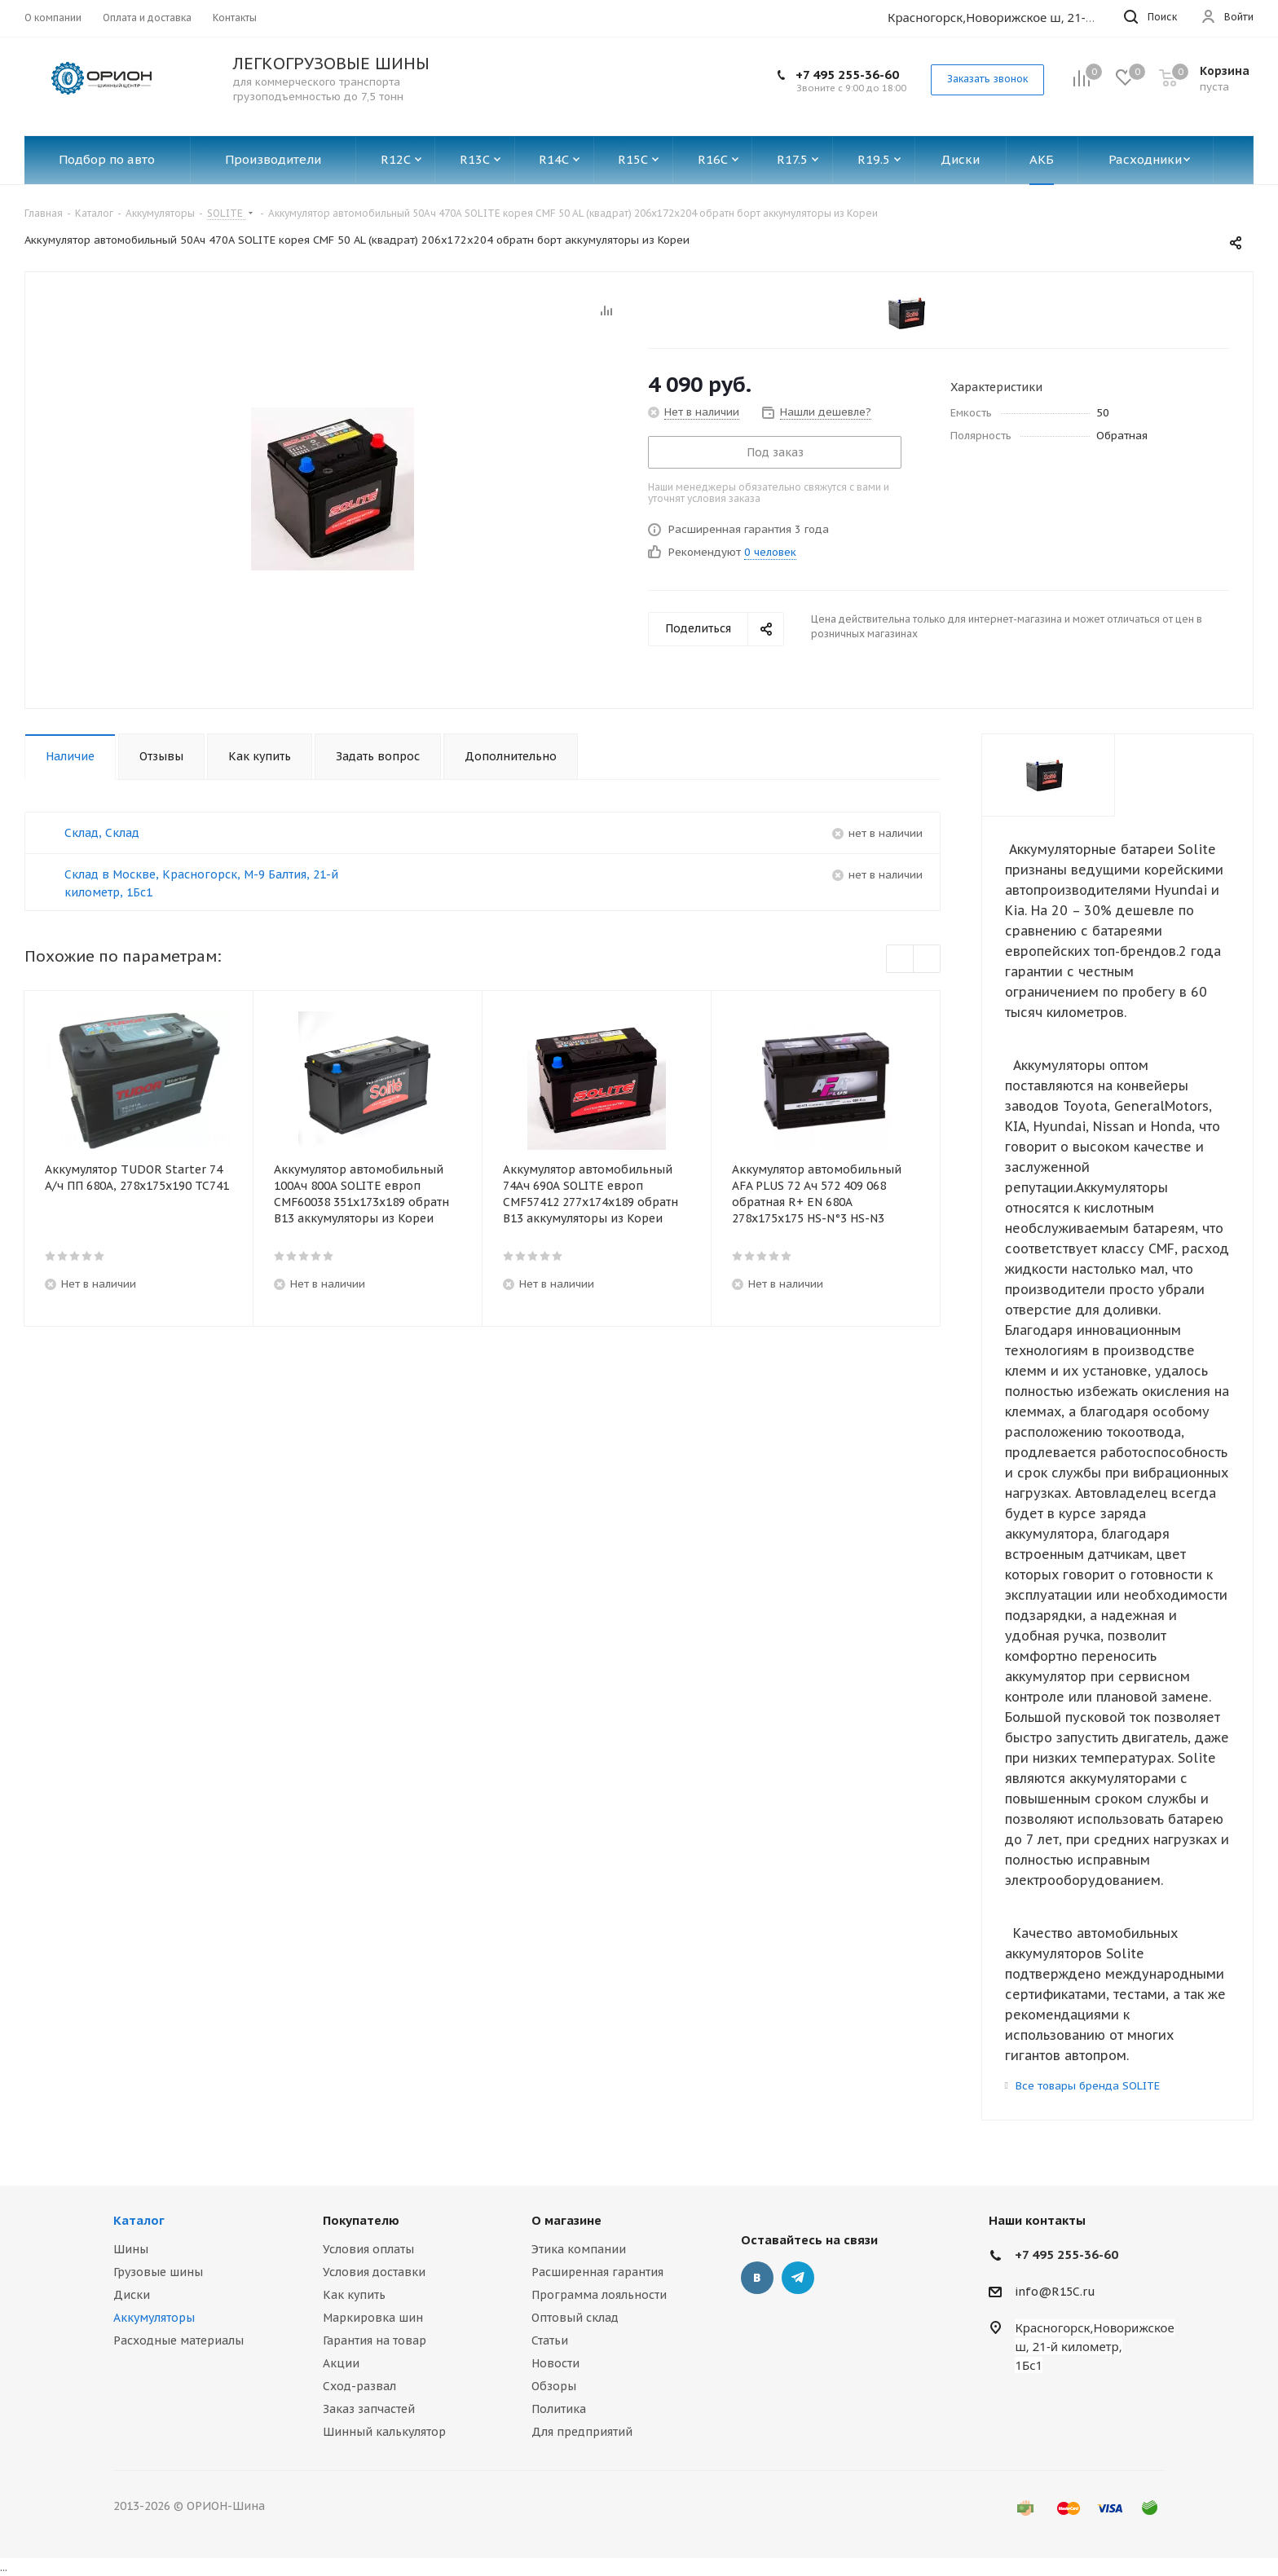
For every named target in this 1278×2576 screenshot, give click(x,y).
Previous (900, 959)
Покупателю (361, 2220)
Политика (558, 2409)
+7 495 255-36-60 (847, 74)
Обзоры (553, 2386)
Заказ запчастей (369, 2409)
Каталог (139, 2220)
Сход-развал (359, 2386)
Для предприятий (581, 2431)
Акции (341, 2363)
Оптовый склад (575, 2317)
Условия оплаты (368, 2249)
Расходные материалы (178, 2340)
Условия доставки (374, 2272)
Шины (130, 2249)
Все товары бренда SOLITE (1088, 2086)
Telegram (798, 2277)
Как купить (354, 2295)
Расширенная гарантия (597, 2272)
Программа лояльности (599, 2295)
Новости (555, 2363)
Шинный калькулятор (384, 2431)
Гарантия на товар (374, 2340)
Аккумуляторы (154, 2317)
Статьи (549, 2340)
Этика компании (578, 2249)
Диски (131, 2295)
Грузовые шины (158, 2272)
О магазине (566, 2220)
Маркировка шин (373, 2317)
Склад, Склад (101, 833)
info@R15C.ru (1055, 2291)
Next (927, 959)
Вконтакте (757, 2277)
